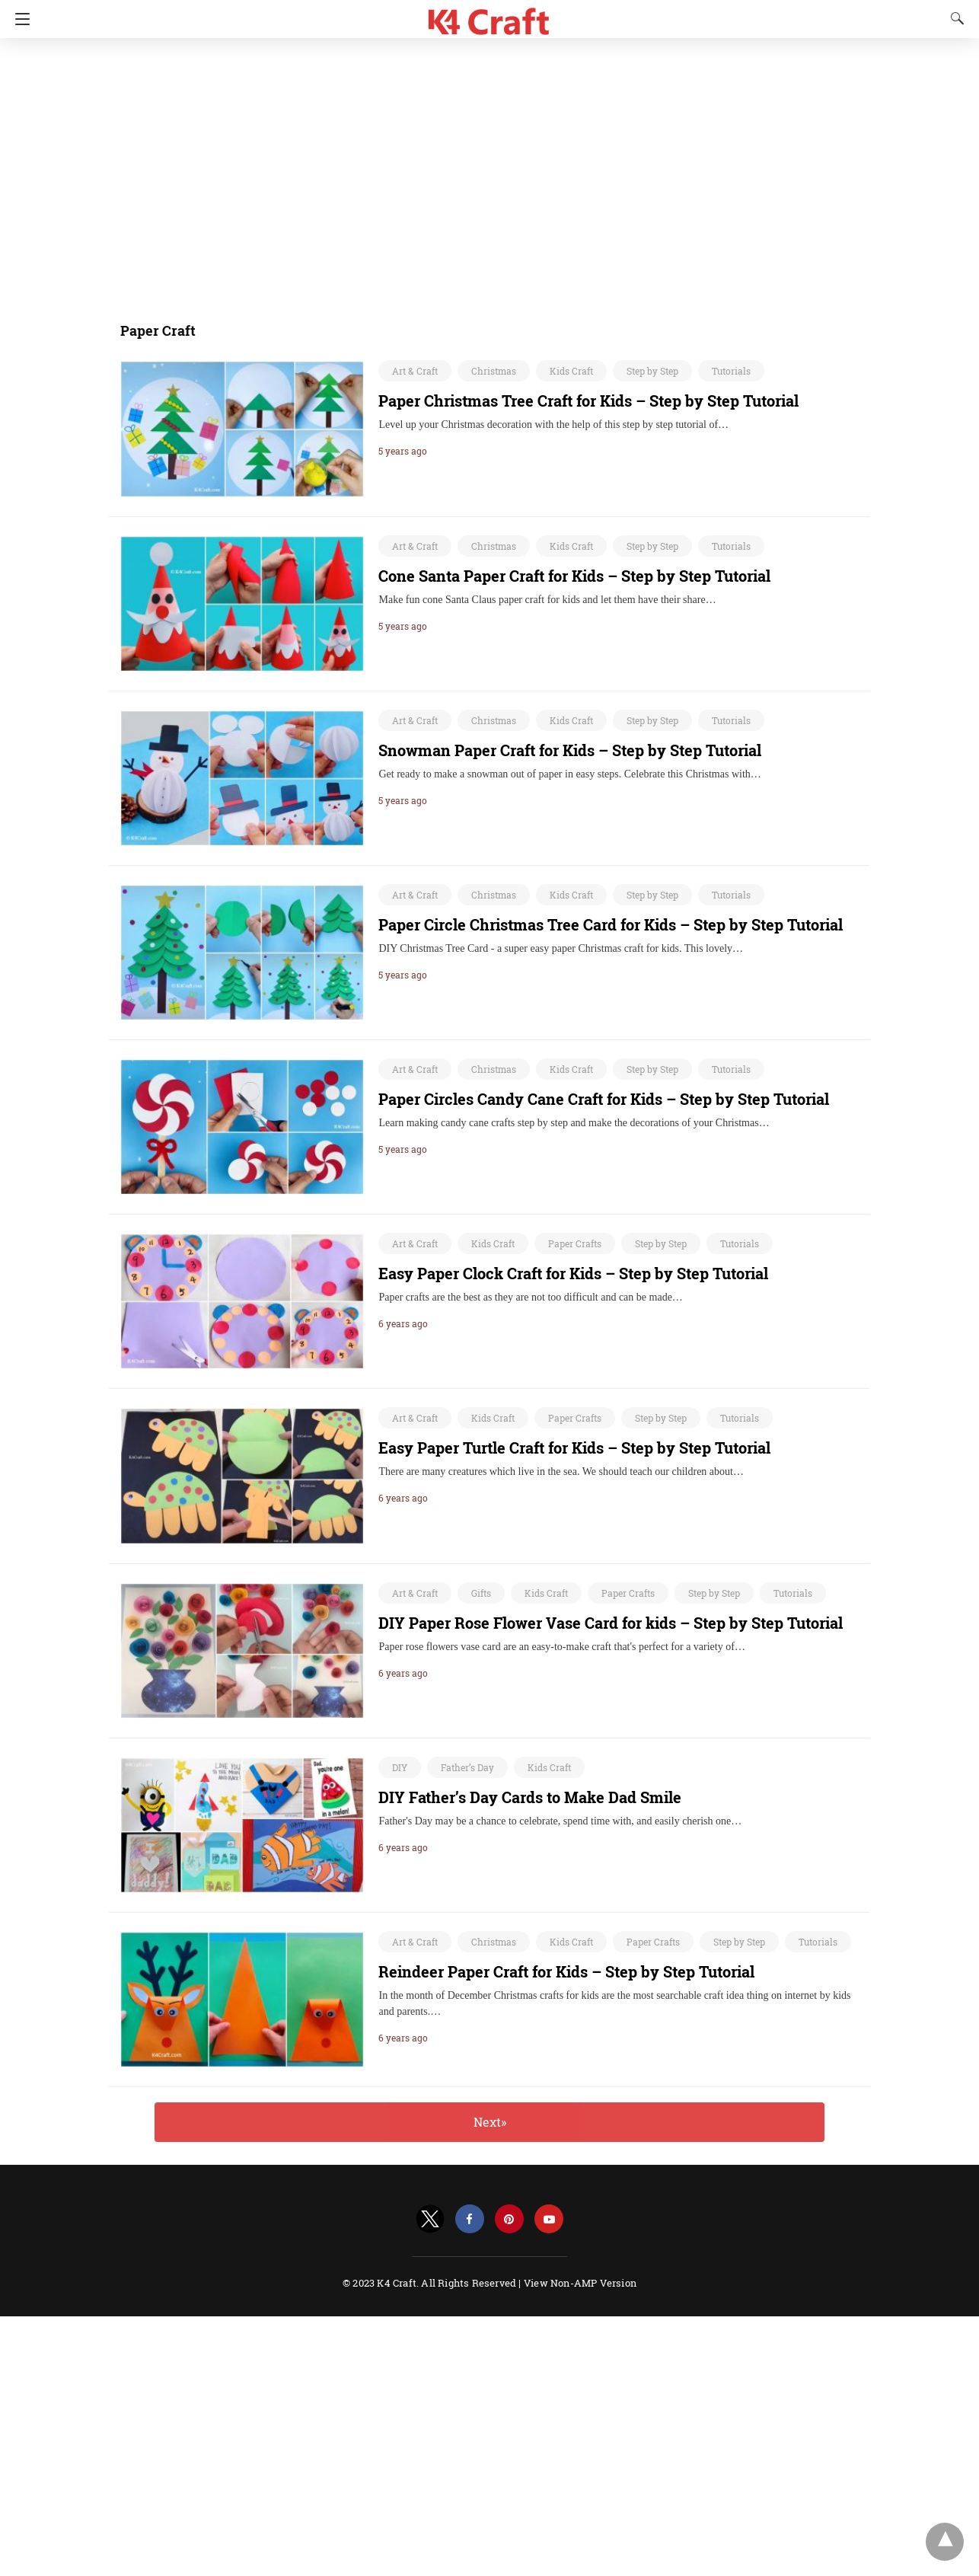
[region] (485, 171)
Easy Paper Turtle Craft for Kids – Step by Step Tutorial (574, 1447)
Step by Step (652, 371)
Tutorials (731, 371)
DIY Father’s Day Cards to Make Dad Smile (529, 1797)
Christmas (493, 371)
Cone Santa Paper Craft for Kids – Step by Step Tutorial (574, 576)
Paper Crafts (574, 1243)
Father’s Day (467, 1767)
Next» (490, 2122)
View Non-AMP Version (580, 2283)
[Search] (954, 18)
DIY (399, 1767)
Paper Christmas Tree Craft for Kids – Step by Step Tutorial (588, 400)
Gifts (481, 1593)
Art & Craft (415, 371)
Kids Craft (571, 371)
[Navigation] (18, 19)
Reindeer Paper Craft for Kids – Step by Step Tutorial (566, 1971)
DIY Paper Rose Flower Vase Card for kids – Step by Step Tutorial (610, 1623)
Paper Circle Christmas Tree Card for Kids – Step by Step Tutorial (610, 924)
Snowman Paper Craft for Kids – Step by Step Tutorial (569, 750)
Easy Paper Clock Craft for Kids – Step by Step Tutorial (573, 1273)
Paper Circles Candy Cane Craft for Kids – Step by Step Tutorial (603, 1099)
